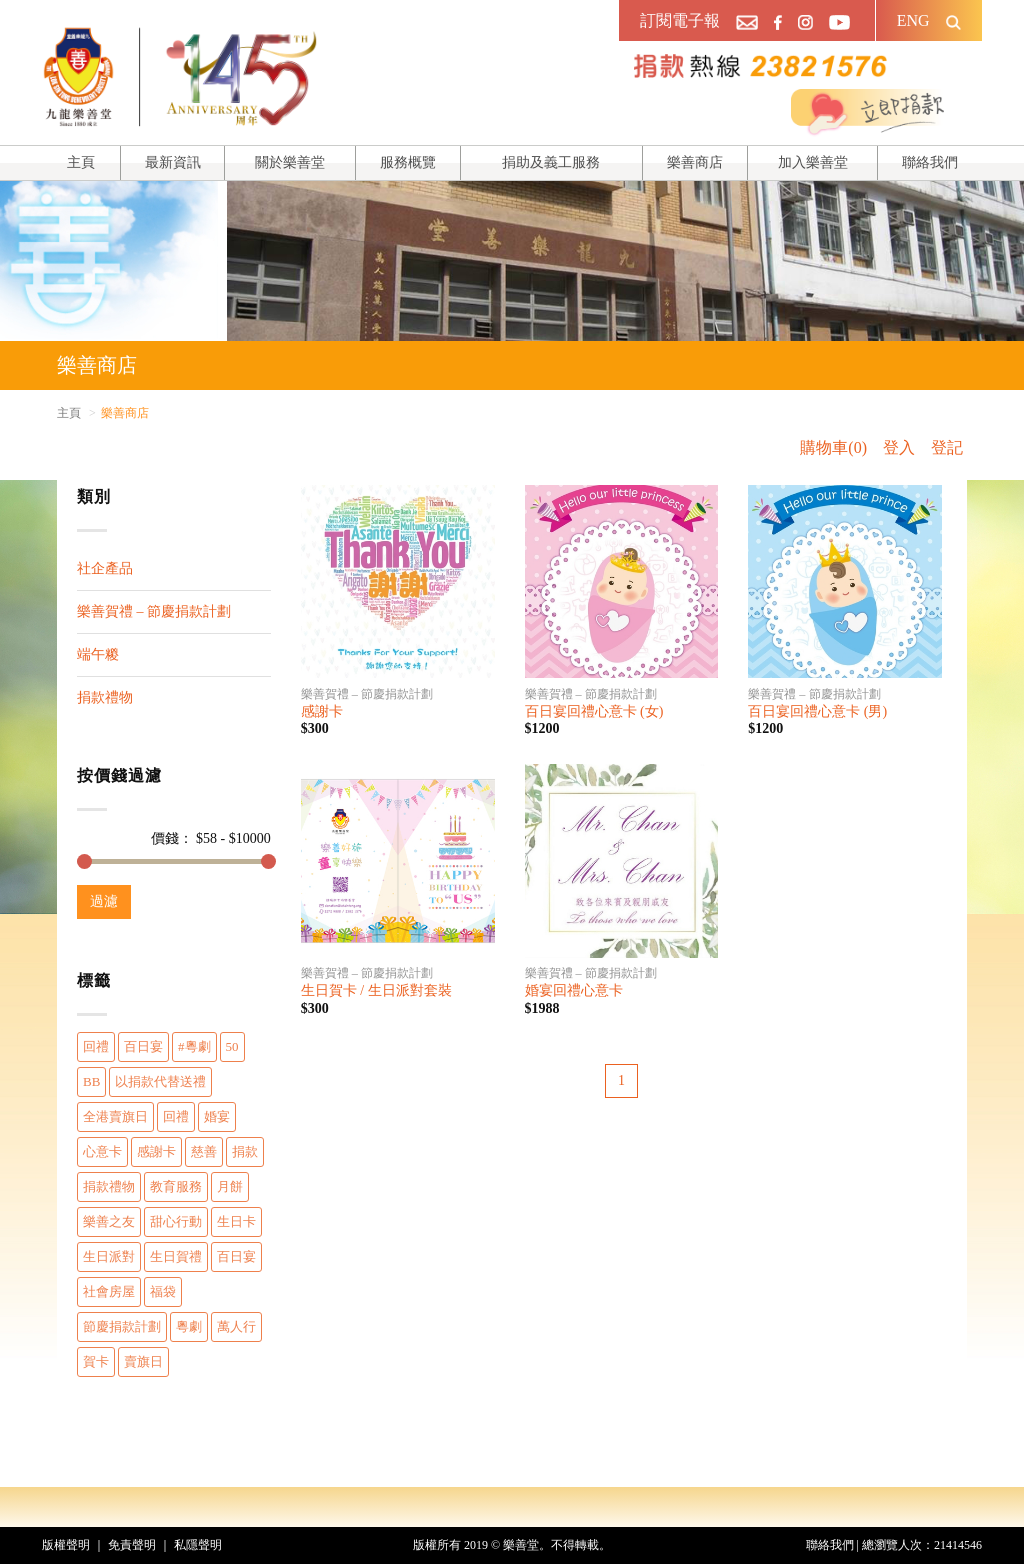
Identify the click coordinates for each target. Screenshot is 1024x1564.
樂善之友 (109, 1221)
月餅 (230, 1186)
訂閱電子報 (680, 20)
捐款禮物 (105, 697)
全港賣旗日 (115, 1116)
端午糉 (98, 654)
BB (91, 1081)
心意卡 (102, 1151)
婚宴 (217, 1116)
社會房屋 (109, 1291)
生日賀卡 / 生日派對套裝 (376, 990)
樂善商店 (695, 162)
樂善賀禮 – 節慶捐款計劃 (154, 611)
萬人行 (236, 1326)
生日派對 (109, 1256)
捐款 (245, 1151)
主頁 (81, 162)
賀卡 (96, 1361)
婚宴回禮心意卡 (574, 990)
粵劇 (189, 1326)
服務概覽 (408, 162)
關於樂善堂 (290, 162)
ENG (913, 20)
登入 (899, 447)
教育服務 (176, 1186)
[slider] (84, 861)
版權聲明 (66, 1545)
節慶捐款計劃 (122, 1326)
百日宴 (143, 1046)
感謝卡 (156, 1151)
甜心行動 (176, 1221)
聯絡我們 (930, 162)
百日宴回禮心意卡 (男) (817, 711)
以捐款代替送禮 (160, 1081)
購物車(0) (833, 447)
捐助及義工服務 (551, 162)
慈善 (204, 1151)
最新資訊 (173, 162)
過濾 (104, 901)
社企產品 (105, 568)
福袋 (163, 1291)
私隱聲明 (198, 1545)
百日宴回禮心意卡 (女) (594, 711)
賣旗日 (143, 1361)
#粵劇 (194, 1046)
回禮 (96, 1046)
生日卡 (236, 1221)
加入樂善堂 (813, 162)
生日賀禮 (176, 1256)
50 (232, 1046)
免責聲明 (132, 1545)
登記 (947, 447)
